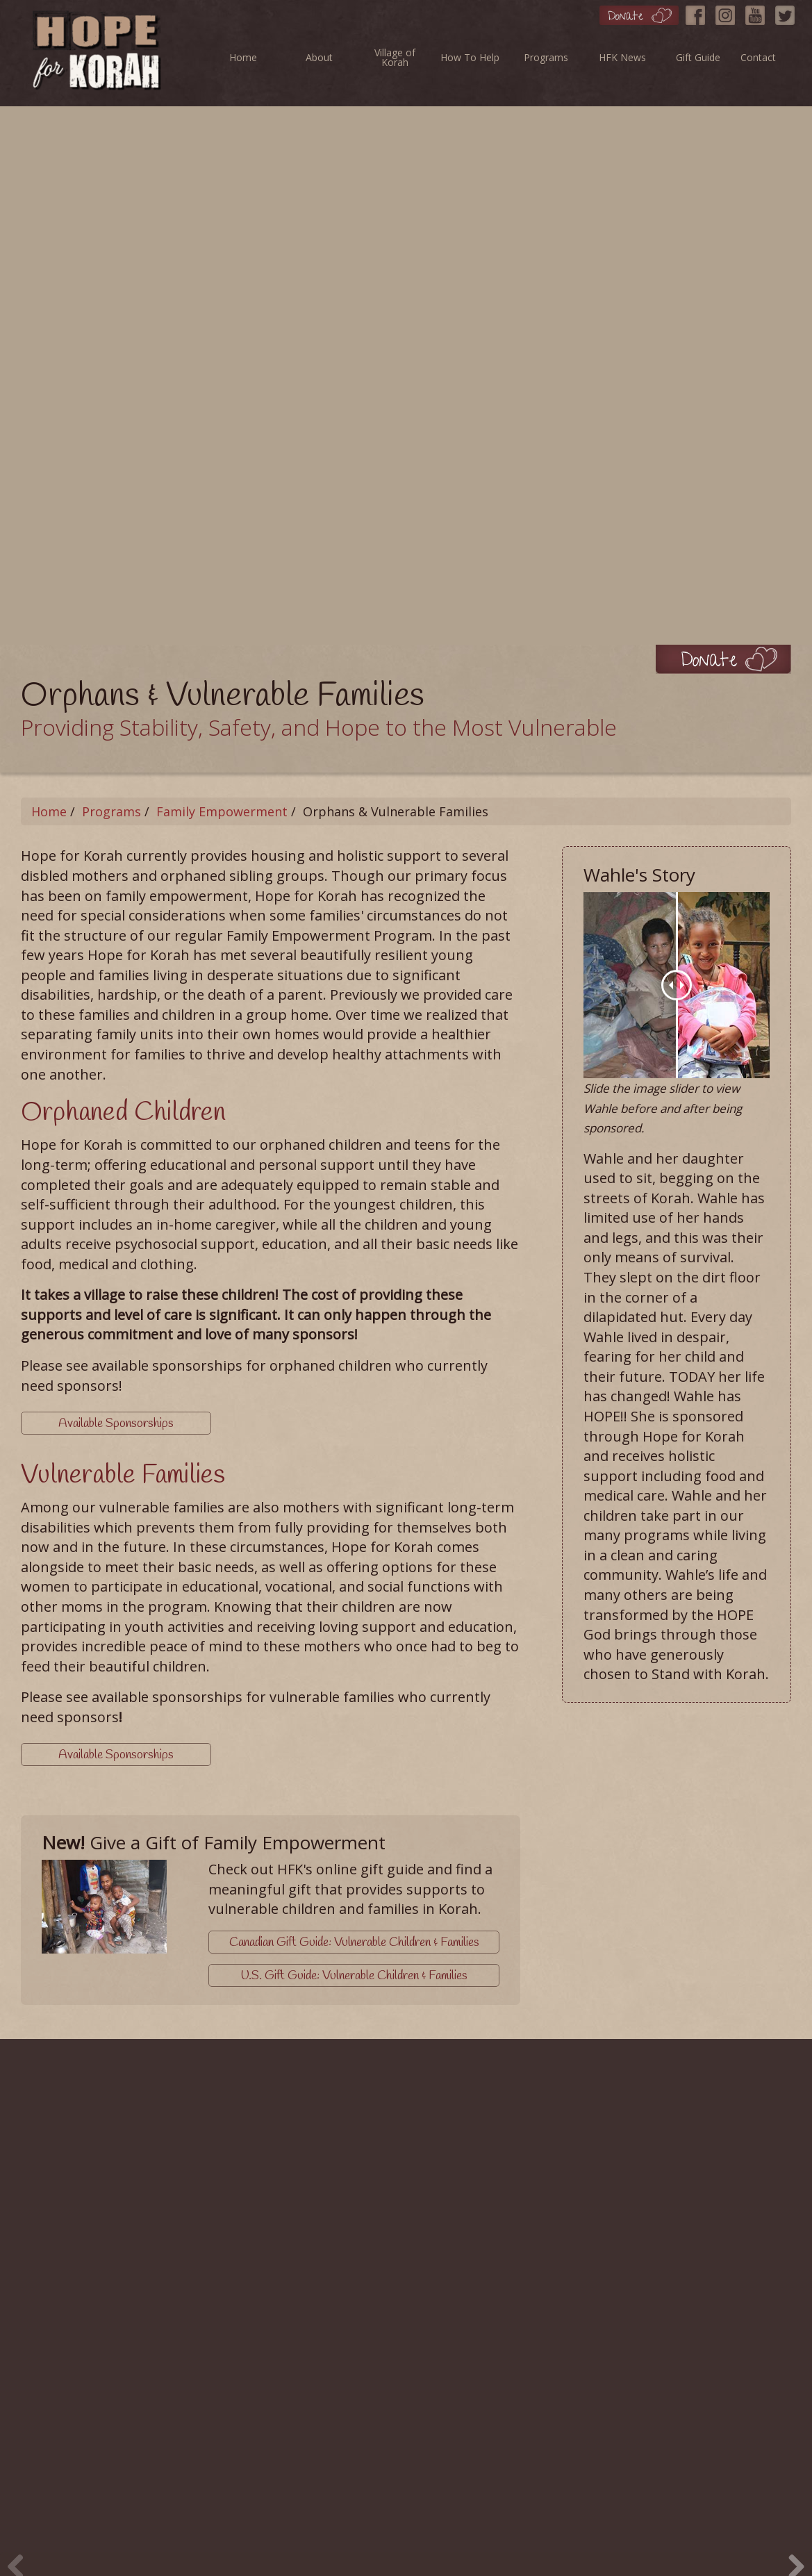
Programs (546, 57)
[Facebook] (699, 12)
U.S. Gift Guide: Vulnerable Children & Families (354, 1974)
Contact (758, 57)
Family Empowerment (222, 811)
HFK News (622, 57)
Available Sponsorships (115, 1423)
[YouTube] (758, 12)
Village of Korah (394, 57)
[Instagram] (728, 12)
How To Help (469, 57)
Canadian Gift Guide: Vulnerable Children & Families (354, 1941)
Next (791, 2544)
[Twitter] (788, 12)
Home (243, 57)
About (319, 57)
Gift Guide (698, 57)
